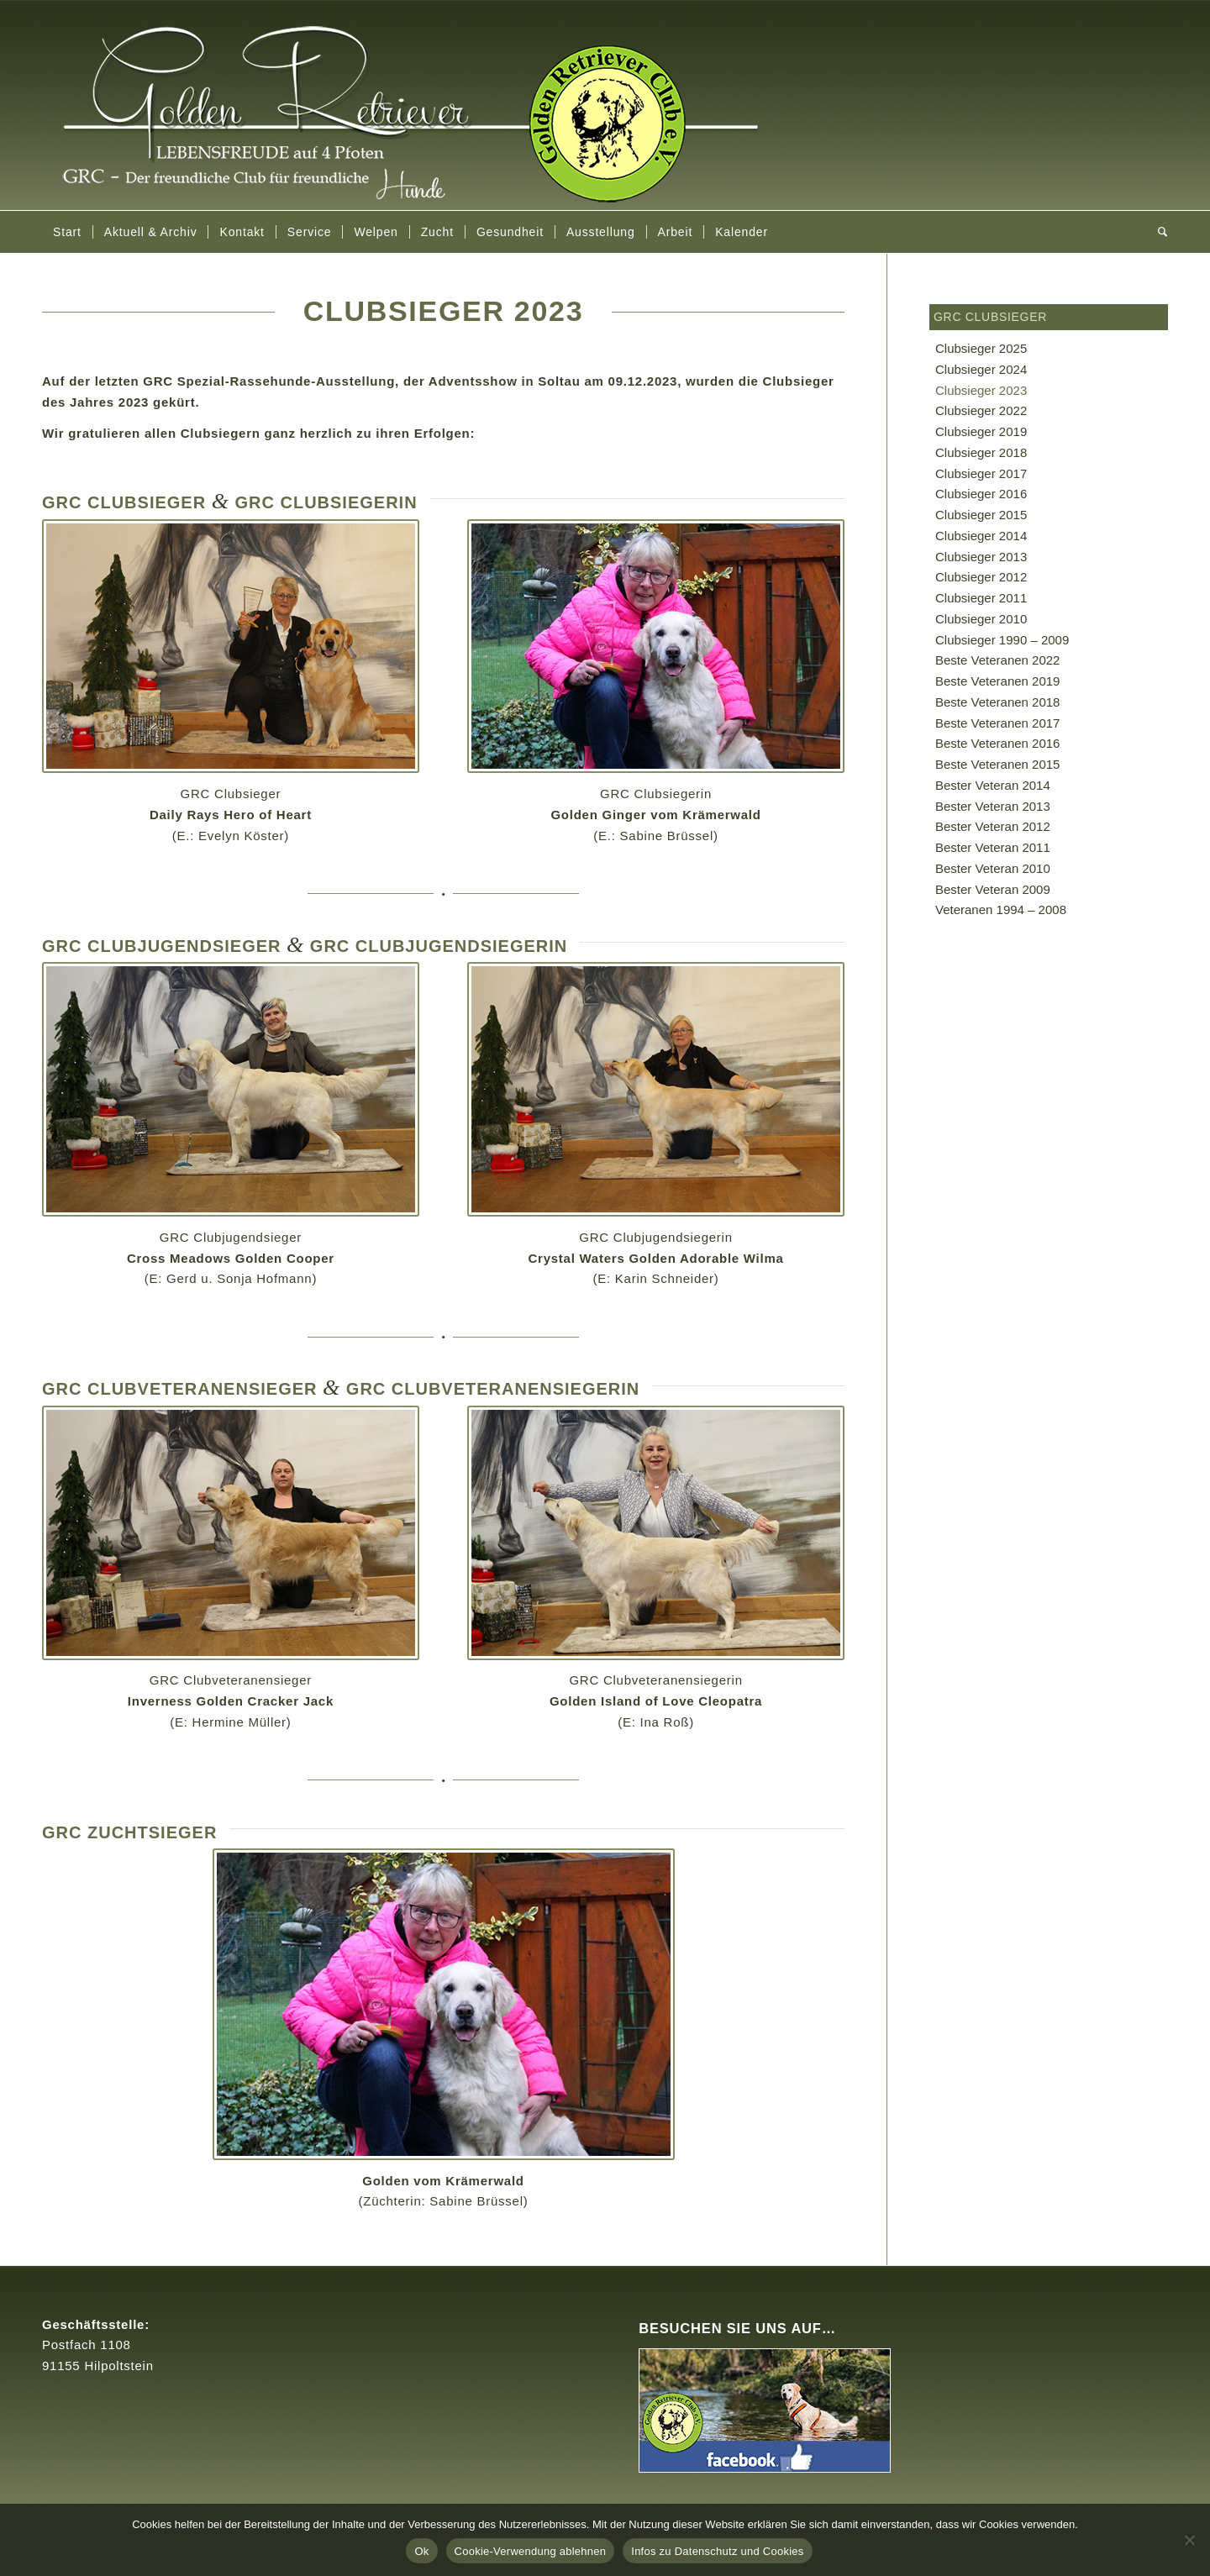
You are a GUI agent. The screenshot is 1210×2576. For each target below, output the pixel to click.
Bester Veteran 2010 (992, 868)
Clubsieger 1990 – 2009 (1002, 640)
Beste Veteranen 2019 (997, 681)
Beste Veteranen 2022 (997, 660)
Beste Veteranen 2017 (997, 723)
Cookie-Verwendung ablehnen (531, 2551)
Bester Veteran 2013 (992, 806)
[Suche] (1157, 232)
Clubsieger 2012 (981, 577)
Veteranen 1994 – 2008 (1000, 909)
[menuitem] (67, 232)
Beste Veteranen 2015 (997, 764)
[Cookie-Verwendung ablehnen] (1189, 2539)
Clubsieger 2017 (981, 473)
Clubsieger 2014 (981, 535)
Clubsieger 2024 (981, 369)
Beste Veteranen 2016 (997, 743)
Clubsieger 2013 (981, 556)
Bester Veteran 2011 (992, 847)
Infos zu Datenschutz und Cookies (717, 2551)
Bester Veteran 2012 (992, 826)
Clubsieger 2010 (981, 619)
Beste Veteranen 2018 (997, 702)
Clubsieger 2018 (981, 452)
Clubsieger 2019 (981, 431)
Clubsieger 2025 (981, 348)
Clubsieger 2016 (981, 493)
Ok (421, 2551)
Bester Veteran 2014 (992, 785)
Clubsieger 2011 (981, 598)
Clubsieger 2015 (981, 514)
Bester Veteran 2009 (992, 889)
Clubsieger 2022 (981, 410)
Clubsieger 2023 (981, 390)
